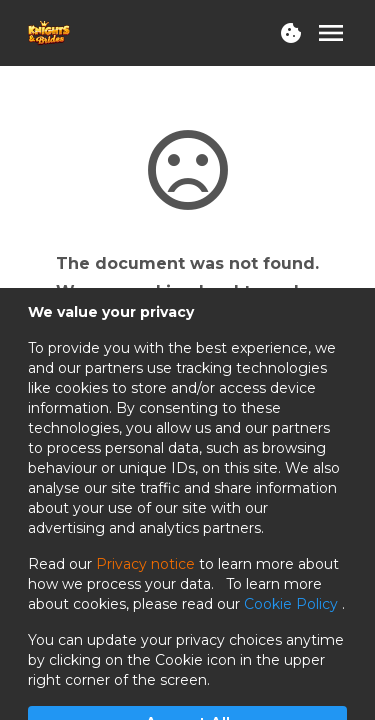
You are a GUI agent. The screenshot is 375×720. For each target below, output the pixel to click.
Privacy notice (145, 564)
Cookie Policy (293, 604)
